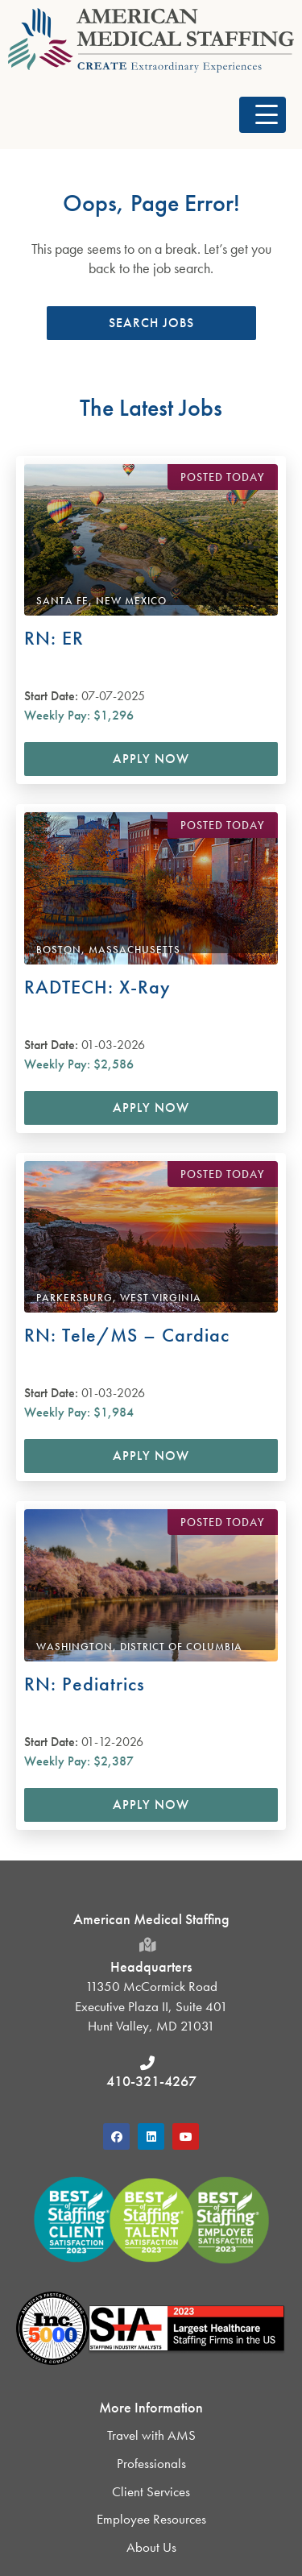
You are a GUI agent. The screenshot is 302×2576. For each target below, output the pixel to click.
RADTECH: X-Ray (97, 986)
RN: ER (54, 637)
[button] (262, 115)
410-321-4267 (151, 2081)
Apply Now (151, 758)
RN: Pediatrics (84, 1683)
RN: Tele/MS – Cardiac (127, 1334)
